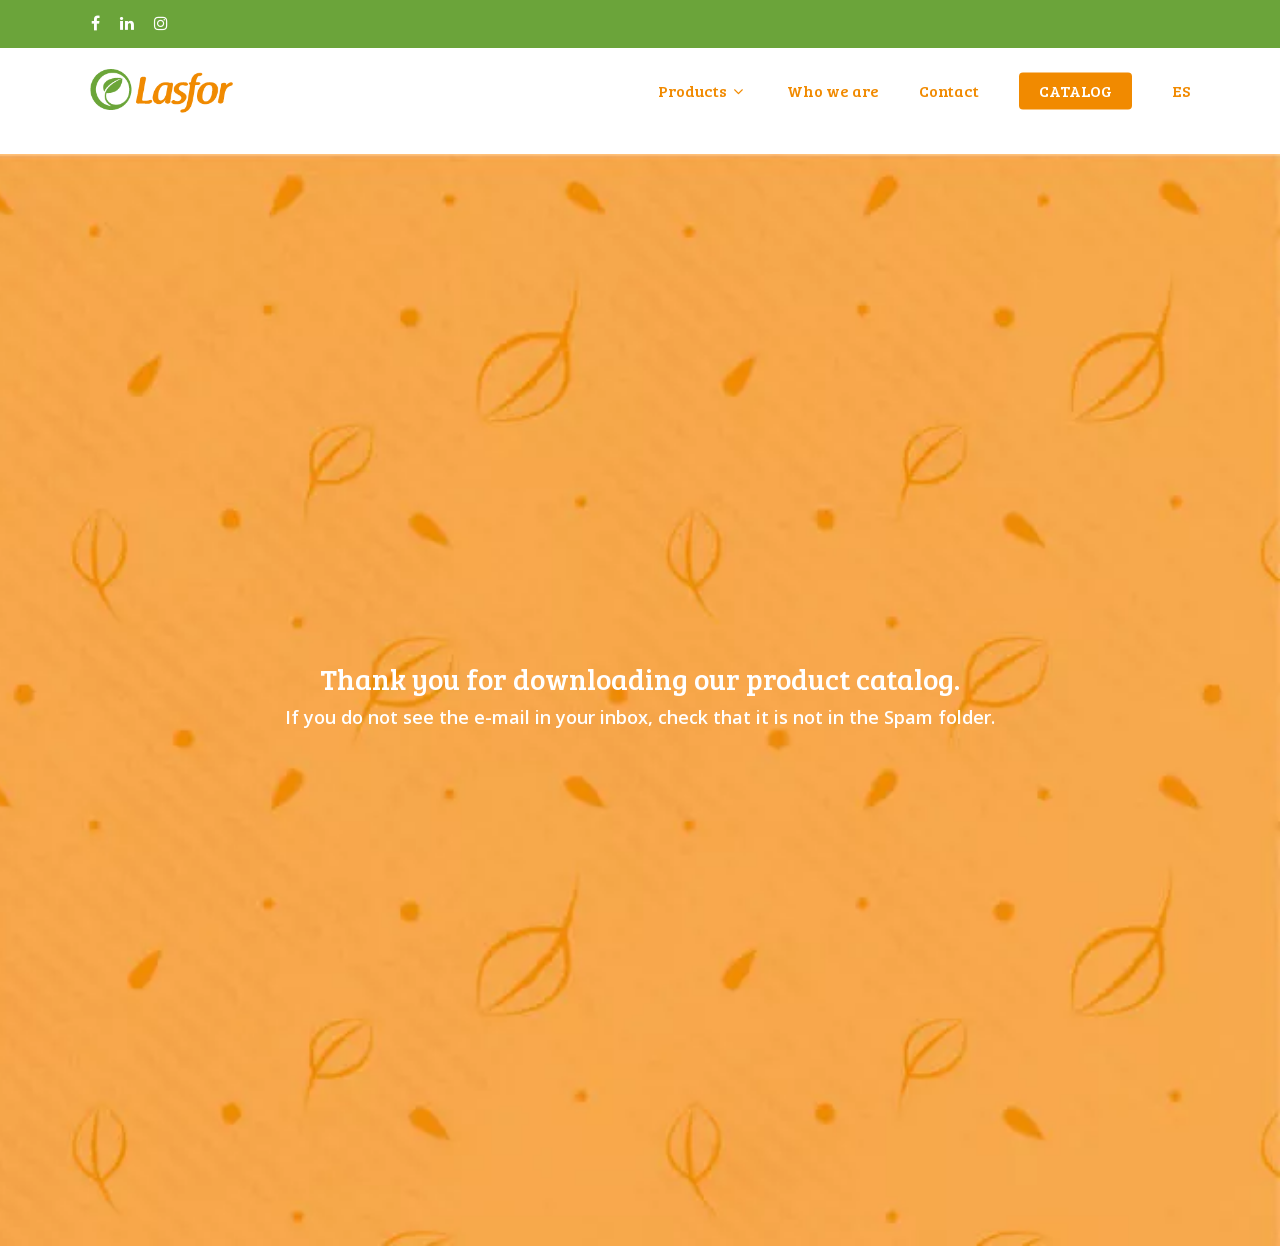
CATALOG (1075, 101)
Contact (949, 101)
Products (700, 101)
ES (1181, 101)
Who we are (833, 101)
